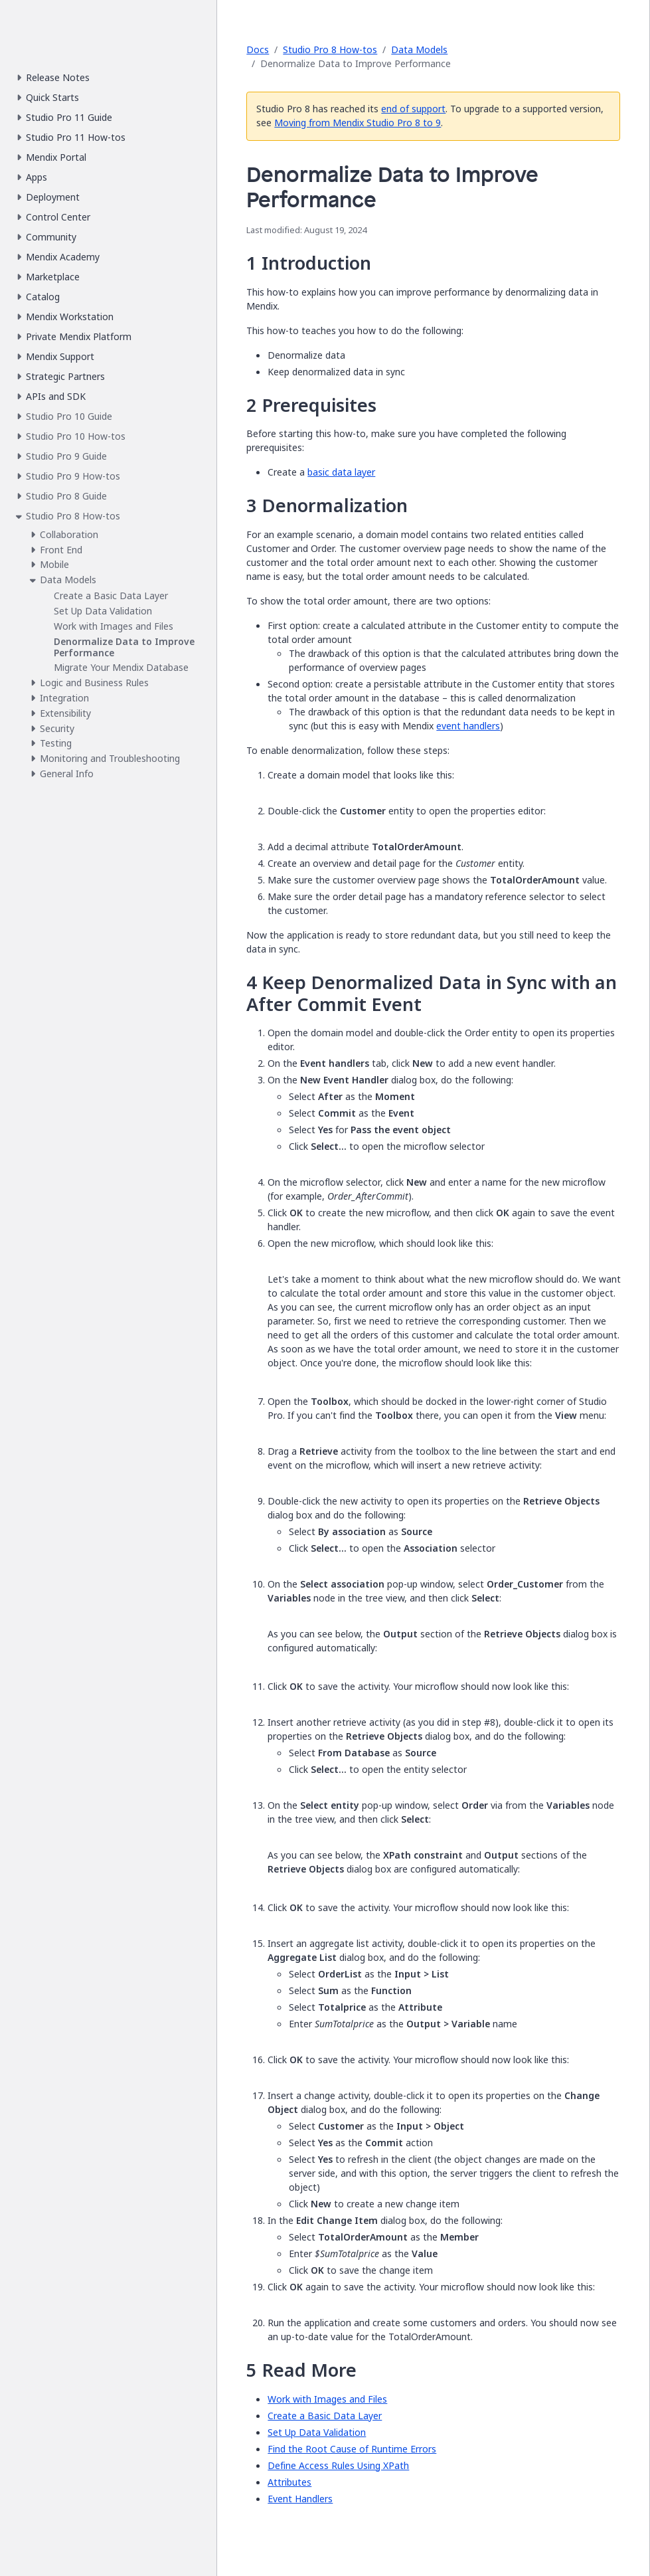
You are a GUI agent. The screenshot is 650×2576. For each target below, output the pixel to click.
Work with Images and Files (327, 2399)
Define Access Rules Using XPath (338, 2465)
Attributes (289, 2482)
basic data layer (341, 472)
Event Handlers (300, 2499)
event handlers (468, 726)
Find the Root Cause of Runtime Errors (352, 2449)
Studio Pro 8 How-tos (330, 49)
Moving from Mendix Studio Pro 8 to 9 (357, 123)
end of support (413, 109)
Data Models (419, 49)
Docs (257, 49)
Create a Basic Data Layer (325, 2416)
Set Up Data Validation (317, 2432)
